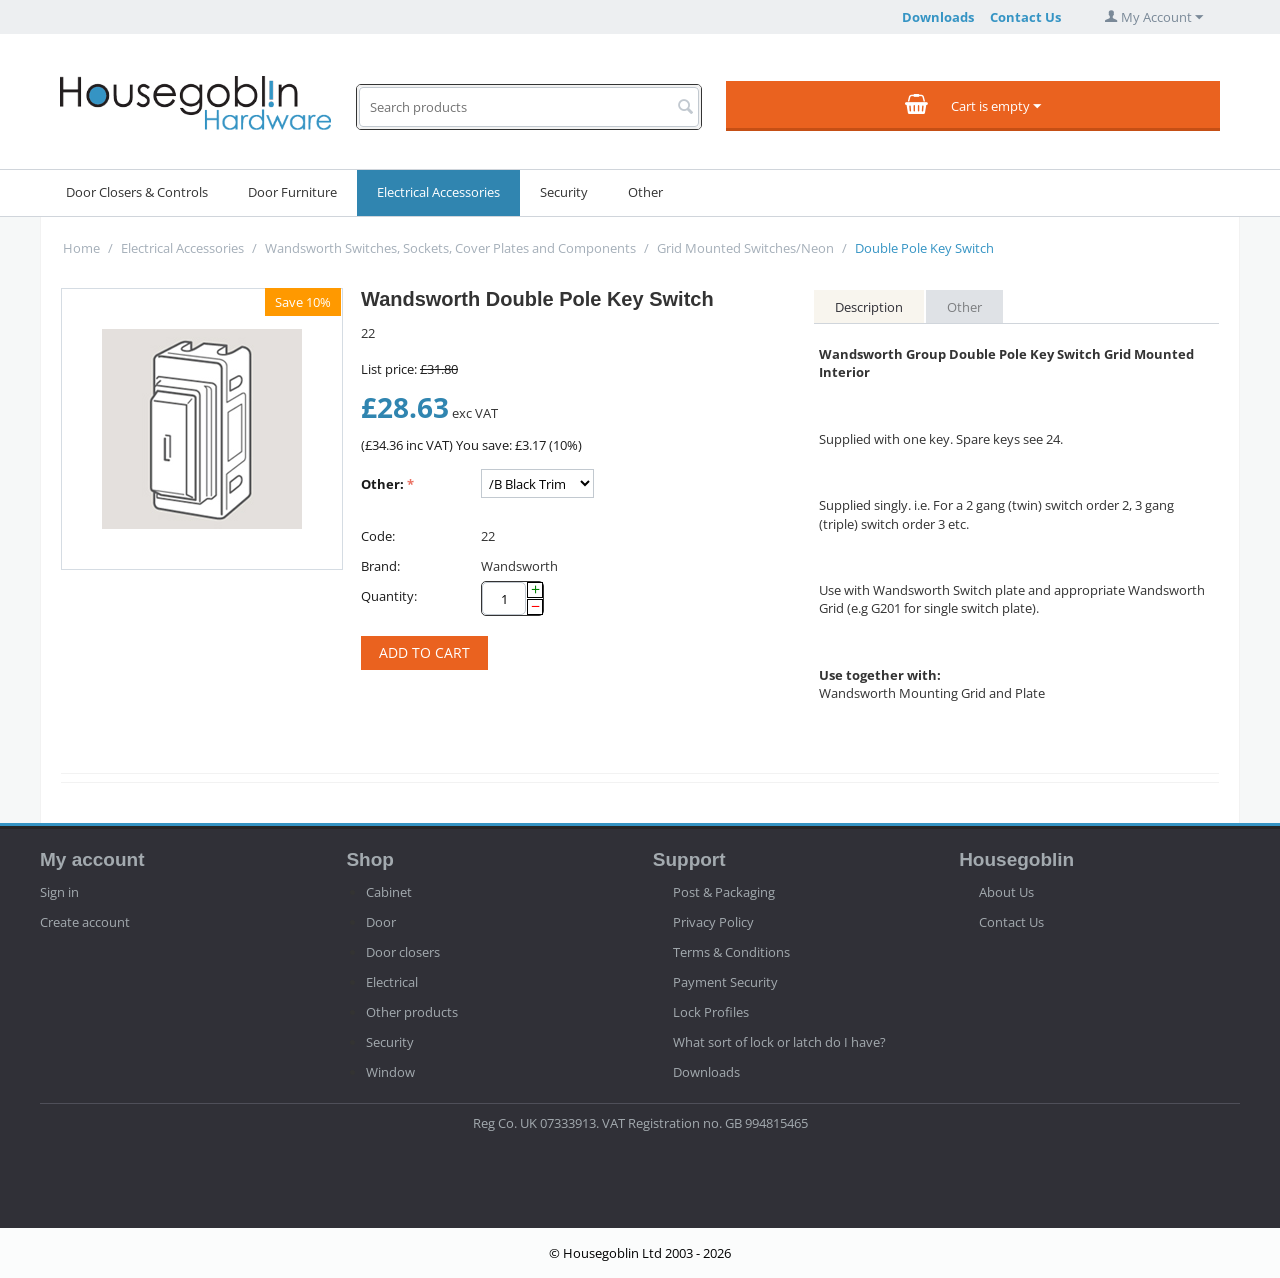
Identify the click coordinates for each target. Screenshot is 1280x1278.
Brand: (380, 566)
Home (81, 248)
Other (645, 192)
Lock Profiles (711, 1012)
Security (564, 192)
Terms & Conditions (731, 952)
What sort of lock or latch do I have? (779, 1042)
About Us (1006, 892)
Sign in (59, 892)
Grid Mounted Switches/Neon (745, 248)
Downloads (938, 17)
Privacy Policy (713, 922)
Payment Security (725, 982)
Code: (378, 536)
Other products (412, 1012)
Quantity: (389, 596)
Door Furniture (292, 192)
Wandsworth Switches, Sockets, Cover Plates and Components (450, 248)
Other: (382, 484)
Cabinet (389, 892)
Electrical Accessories (438, 192)
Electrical (392, 982)
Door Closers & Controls (137, 192)
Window (390, 1072)
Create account (85, 922)
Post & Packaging (724, 892)
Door (381, 922)
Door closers (403, 952)
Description (869, 307)
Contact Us (1025, 17)
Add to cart (424, 652)
